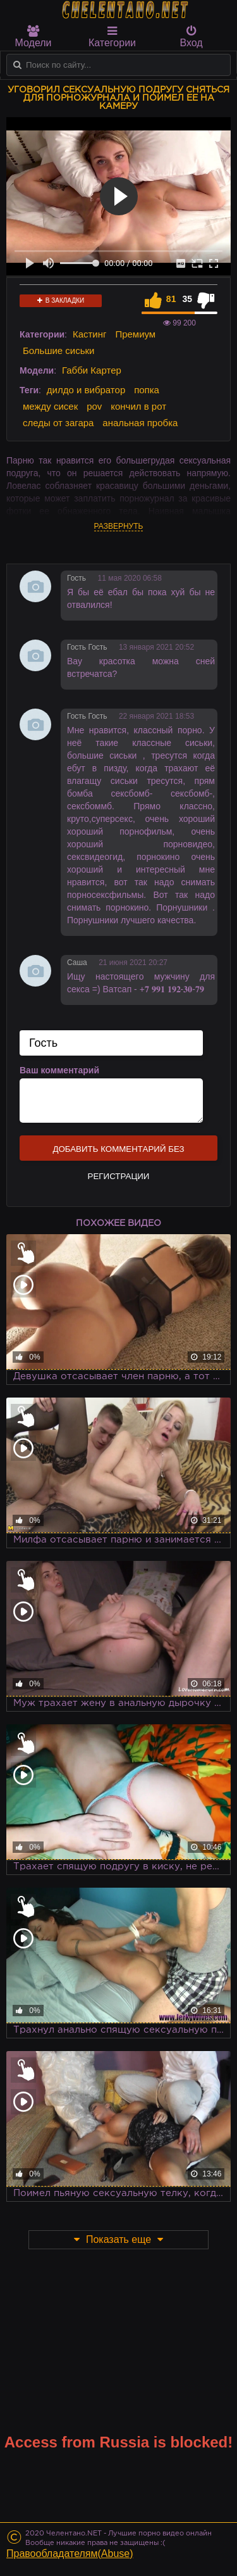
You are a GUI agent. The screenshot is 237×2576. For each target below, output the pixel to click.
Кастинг (90, 334)
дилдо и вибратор (86, 389)
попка (146, 389)
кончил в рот (138, 406)
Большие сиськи (58, 350)
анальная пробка (140, 422)
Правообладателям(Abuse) (69, 2553)
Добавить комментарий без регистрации (118, 1152)
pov (94, 406)
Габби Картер (91, 370)
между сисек (50, 406)
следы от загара (58, 422)
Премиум (135, 334)
